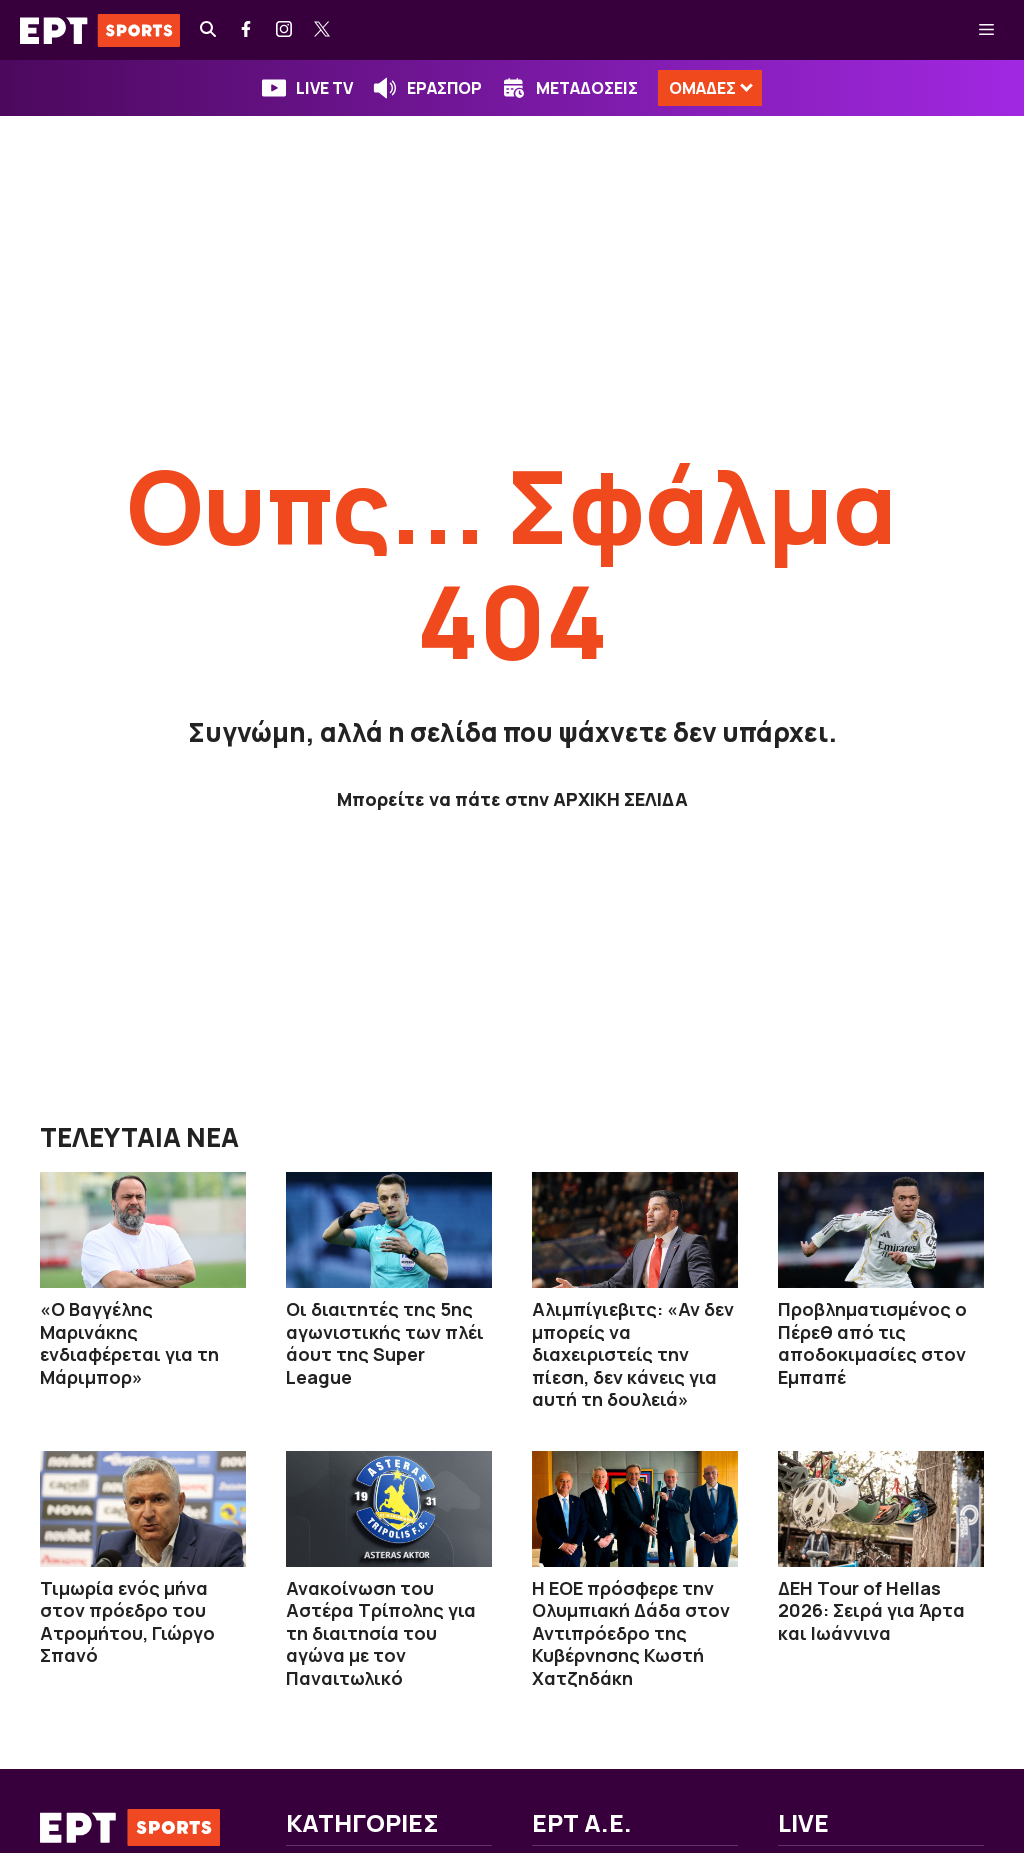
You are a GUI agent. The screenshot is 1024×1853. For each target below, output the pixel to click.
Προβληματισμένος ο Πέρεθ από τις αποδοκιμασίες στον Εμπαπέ (872, 1343)
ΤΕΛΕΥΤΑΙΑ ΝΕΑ (139, 1137)
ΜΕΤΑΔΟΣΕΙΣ (587, 88)
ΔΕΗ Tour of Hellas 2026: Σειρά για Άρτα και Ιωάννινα (871, 1610)
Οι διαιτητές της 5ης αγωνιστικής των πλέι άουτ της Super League (385, 1343)
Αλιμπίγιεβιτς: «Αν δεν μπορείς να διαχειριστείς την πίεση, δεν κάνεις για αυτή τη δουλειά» (633, 1354)
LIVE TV (324, 88)
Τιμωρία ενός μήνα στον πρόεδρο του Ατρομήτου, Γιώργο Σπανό (127, 1622)
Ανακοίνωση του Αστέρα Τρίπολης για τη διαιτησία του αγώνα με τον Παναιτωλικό (381, 1633)
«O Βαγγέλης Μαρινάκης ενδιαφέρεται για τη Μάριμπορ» (129, 1343)
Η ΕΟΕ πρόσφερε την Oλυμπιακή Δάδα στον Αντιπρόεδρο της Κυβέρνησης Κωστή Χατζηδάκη (631, 1633)
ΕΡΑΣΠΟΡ (444, 88)
